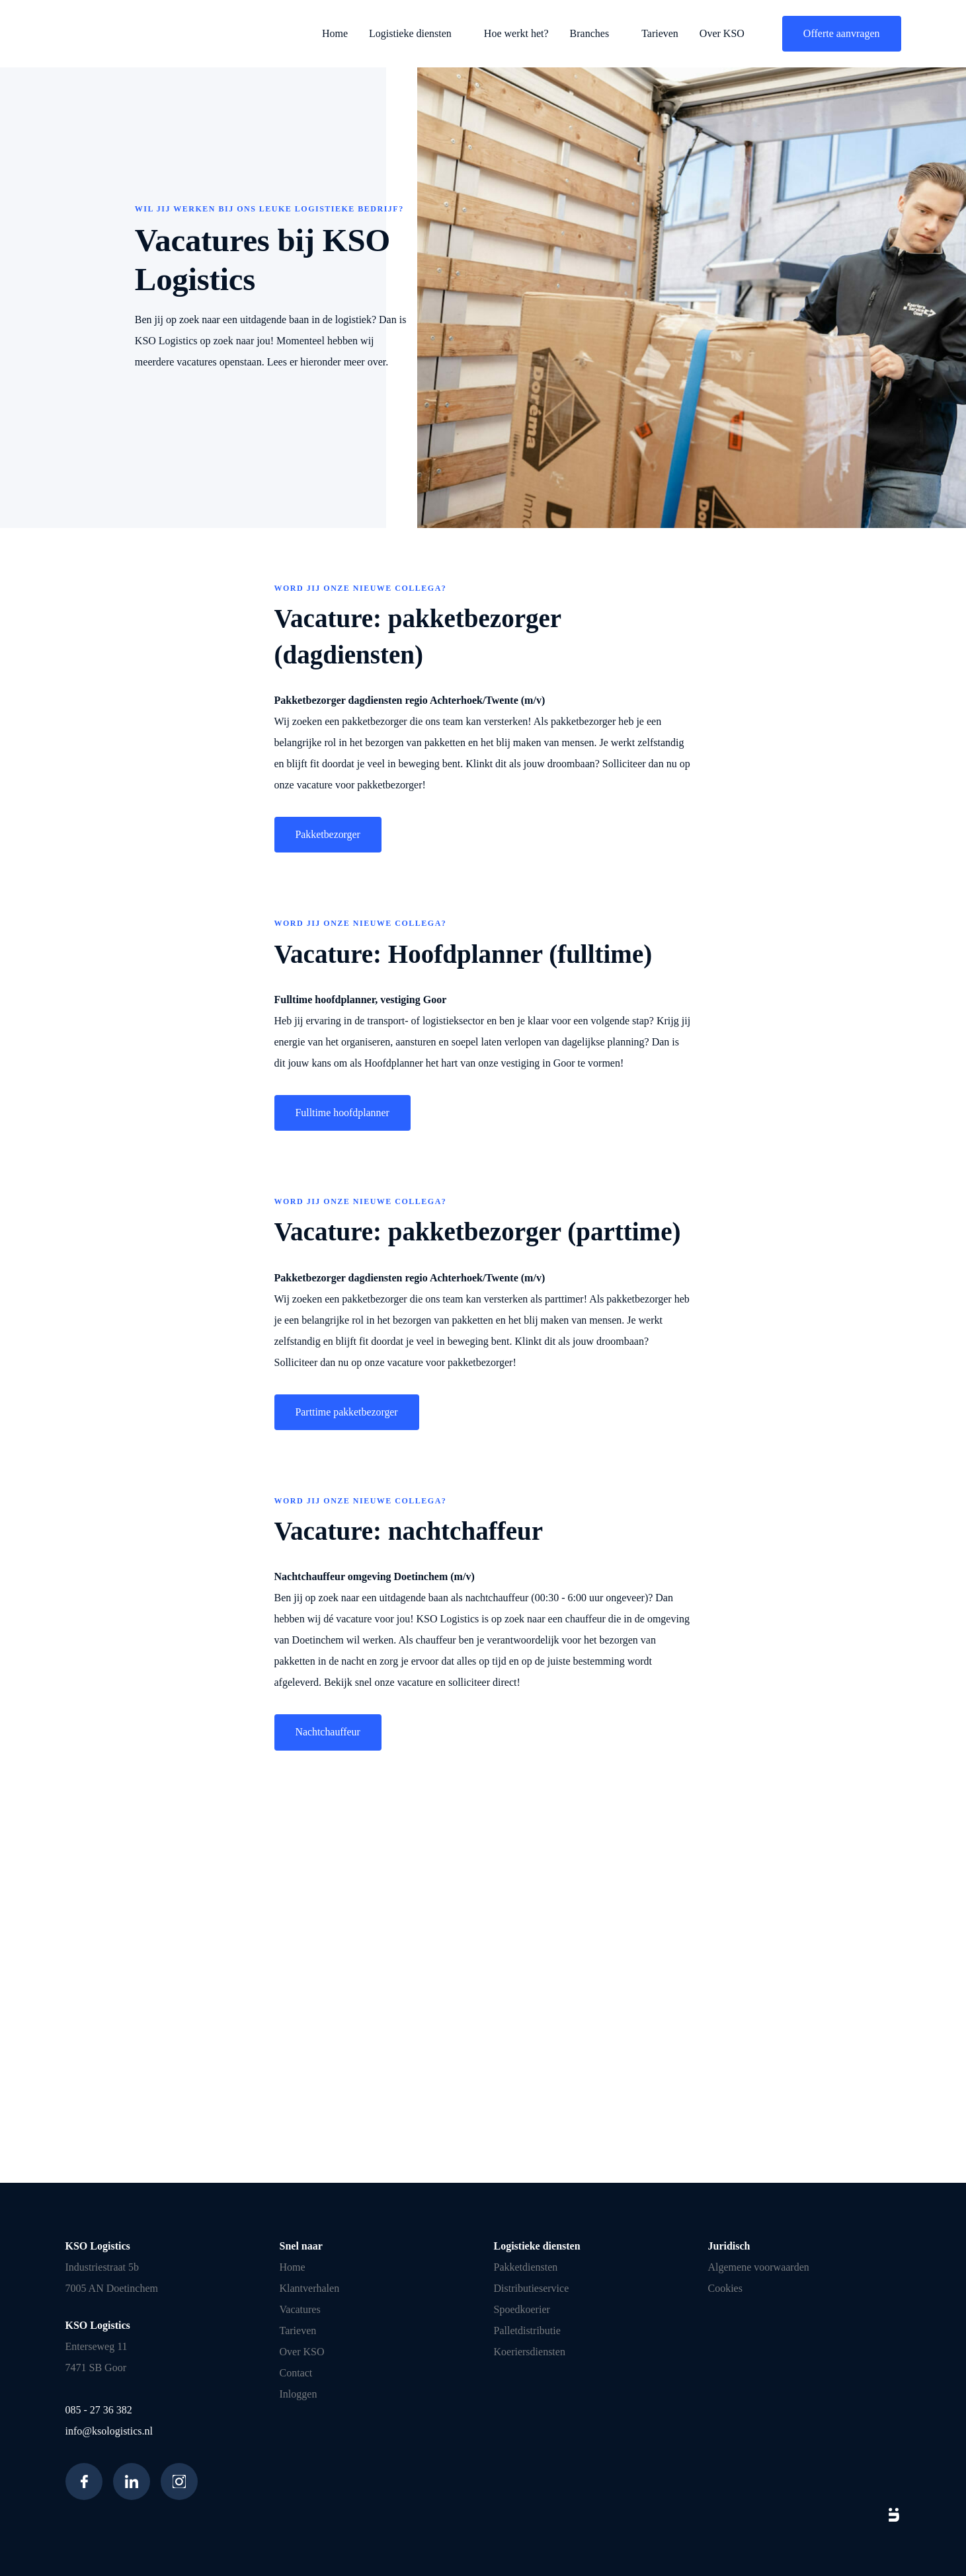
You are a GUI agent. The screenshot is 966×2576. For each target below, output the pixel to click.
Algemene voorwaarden (758, 2267)
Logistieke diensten (410, 33)
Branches (590, 33)
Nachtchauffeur (328, 1732)
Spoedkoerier (522, 2309)
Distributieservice (531, 2288)
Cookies (725, 2288)
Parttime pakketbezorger (347, 1412)
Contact (296, 2372)
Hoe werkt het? (516, 33)
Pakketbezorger (328, 834)
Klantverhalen (310, 2288)
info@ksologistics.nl (109, 2431)
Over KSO (722, 33)
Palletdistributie (527, 2330)
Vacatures (300, 2309)
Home (335, 33)
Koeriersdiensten (529, 2351)
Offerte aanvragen (841, 33)
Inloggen (298, 2394)
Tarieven (659, 33)
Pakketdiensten (526, 2267)
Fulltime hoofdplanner (343, 1112)
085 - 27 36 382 (98, 2409)
